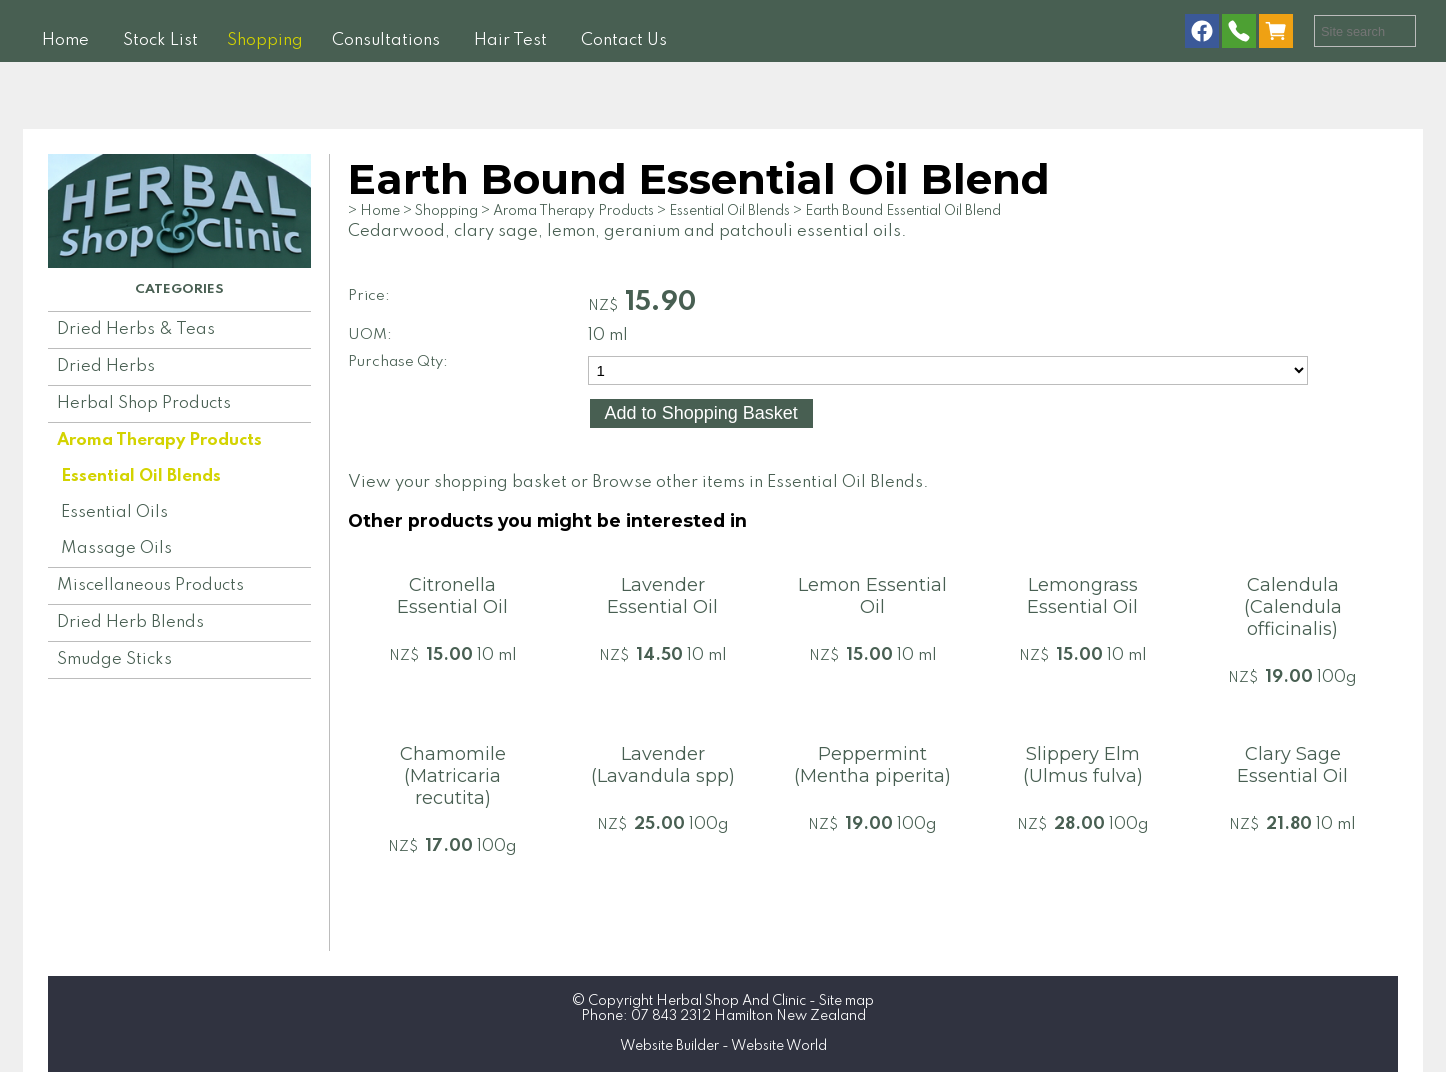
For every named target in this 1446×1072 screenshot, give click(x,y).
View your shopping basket (457, 482)
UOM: (370, 335)
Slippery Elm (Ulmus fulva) (1083, 765)
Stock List (160, 40)
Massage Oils (116, 548)
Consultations (386, 40)
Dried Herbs (106, 366)
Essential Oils (114, 512)
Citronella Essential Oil (452, 596)
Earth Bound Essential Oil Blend (903, 211)
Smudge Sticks (114, 659)
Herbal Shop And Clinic (731, 1001)
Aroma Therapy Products (159, 440)
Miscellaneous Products (150, 585)
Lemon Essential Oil (872, 596)
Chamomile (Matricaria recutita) (453, 776)
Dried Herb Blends (130, 622)
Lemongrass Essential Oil (1082, 596)
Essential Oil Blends (141, 476)
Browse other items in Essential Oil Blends (757, 482)
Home (65, 40)
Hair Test (510, 40)
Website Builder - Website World (723, 1046)
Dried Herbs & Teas (136, 329)
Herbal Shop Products (144, 403)
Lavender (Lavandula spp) (663, 765)
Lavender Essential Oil (662, 596)
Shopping (265, 40)
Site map (846, 1001)
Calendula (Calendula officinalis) (1293, 607)
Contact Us (624, 40)
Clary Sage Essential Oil (1292, 765)
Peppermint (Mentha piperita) (872, 765)
